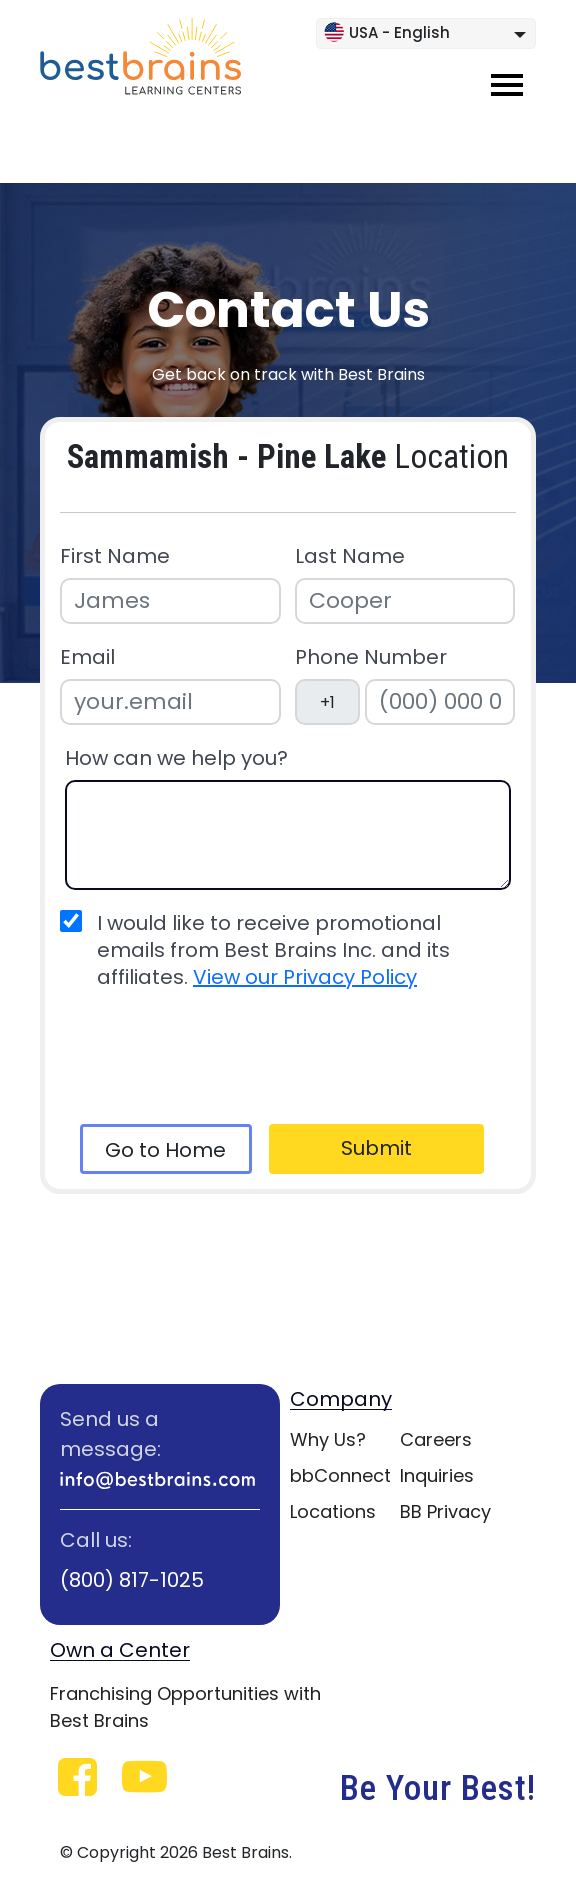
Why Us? (328, 1439)
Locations (333, 1511)
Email (87, 657)
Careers (436, 1439)
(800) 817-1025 (132, 1580)
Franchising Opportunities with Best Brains (185, 1707)
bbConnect (340, 1475)
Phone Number (371, 657)
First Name (115, 556)
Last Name (350, 556)
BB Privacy (445, 1511)
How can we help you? (176, 758)
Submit (376, 1148)
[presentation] (217, 1058)
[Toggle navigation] (507, 85)
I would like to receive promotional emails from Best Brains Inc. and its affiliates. (273, 950)
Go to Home (165, 1150)
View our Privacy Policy (305, 977)
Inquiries (437, 1475)
